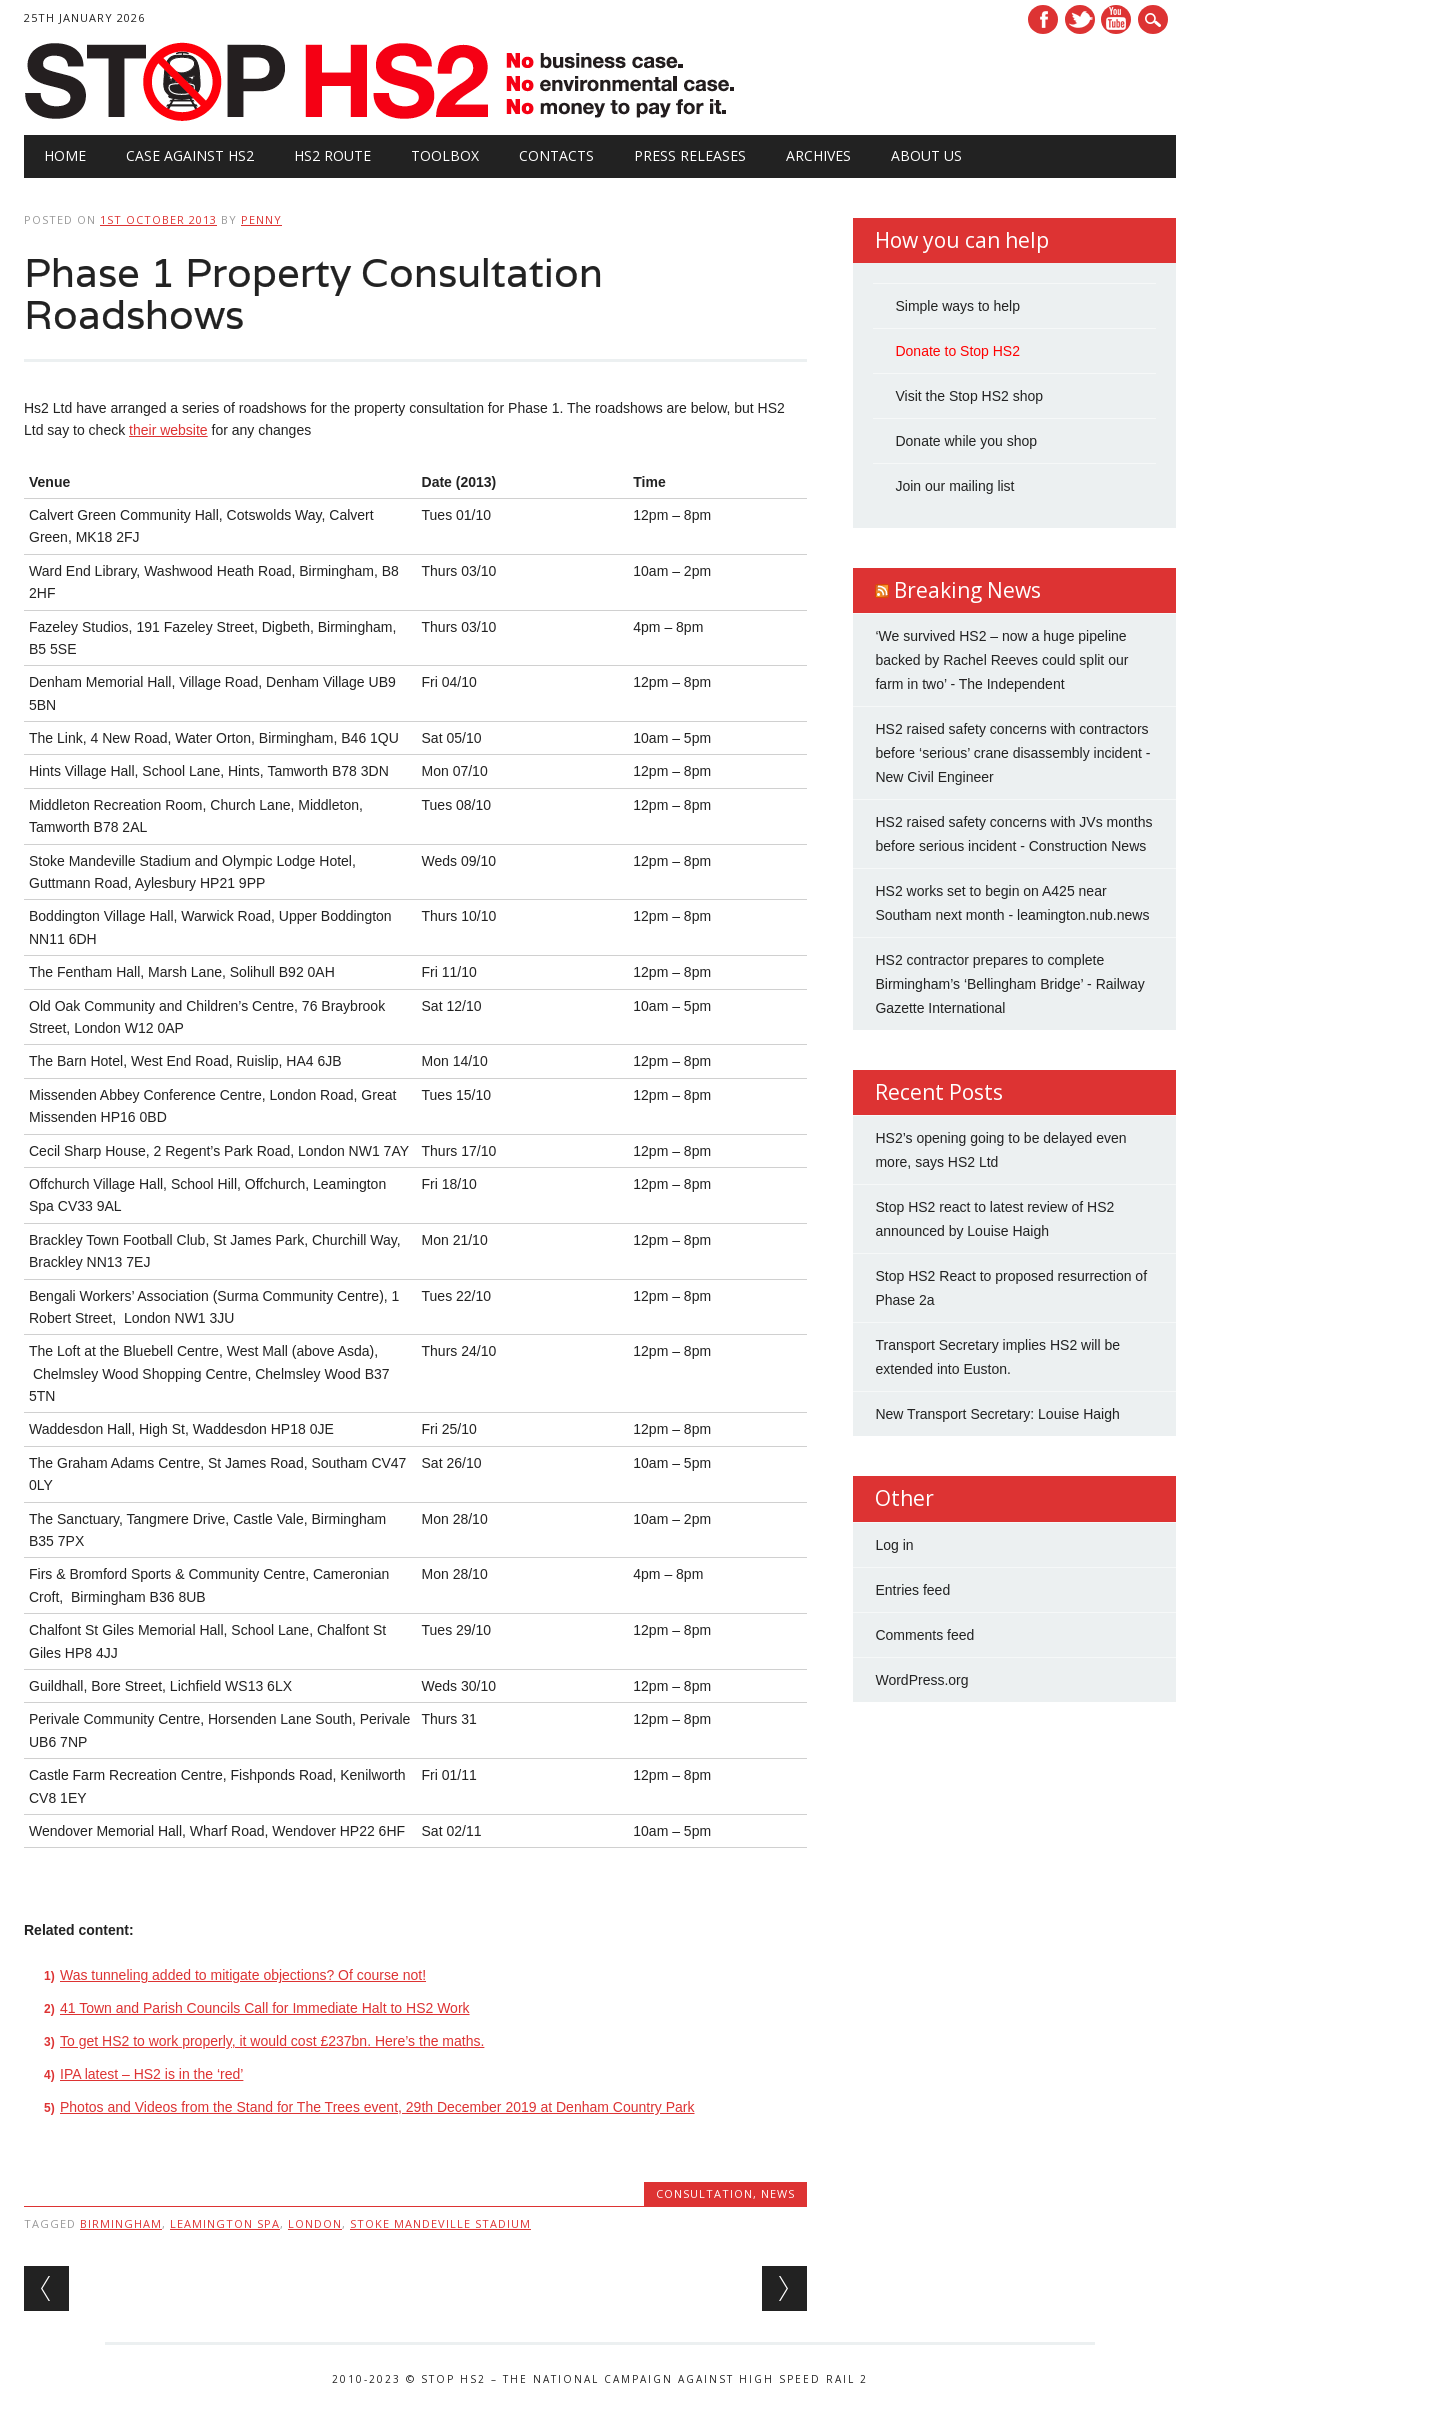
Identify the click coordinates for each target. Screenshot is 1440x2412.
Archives (818, 155)
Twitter (1080, 19)
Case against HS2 (190, 155)
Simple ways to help (957, 306)
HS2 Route (332, 155)
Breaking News (967, 590)
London (315, 2223)
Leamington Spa (225, 2223)
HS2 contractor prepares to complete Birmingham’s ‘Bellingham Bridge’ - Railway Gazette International (1009, 984)
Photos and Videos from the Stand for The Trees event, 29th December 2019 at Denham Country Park (377, 2107)
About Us (926, 155)
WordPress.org (921, 1680)
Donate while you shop (966, 441)
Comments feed (924, 1635)
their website (168, 430)
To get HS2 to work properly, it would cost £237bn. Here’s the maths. (272, 2041)
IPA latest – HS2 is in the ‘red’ (151, 2074)
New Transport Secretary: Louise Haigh (997, 1414)
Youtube (1116, 19)
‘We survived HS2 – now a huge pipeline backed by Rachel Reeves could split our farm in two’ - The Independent (1001, 660)
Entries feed (912, 1590)
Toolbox (445, 155)
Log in (894, 1545)
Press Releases (690, 155)
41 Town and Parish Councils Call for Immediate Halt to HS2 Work (265, 2008)
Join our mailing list (954, 486)
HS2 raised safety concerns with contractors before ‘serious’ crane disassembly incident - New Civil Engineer (1012, 753)
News (778, 2193)
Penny (261, 219)
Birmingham (121, 2223)
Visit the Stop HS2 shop (969, 396)
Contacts (556, 155)
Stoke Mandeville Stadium (440, 2223)
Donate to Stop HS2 (957, 351)
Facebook (1043, 19)
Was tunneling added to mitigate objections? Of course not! (243, 1975)
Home (65, 155)
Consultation (704, 2193)
